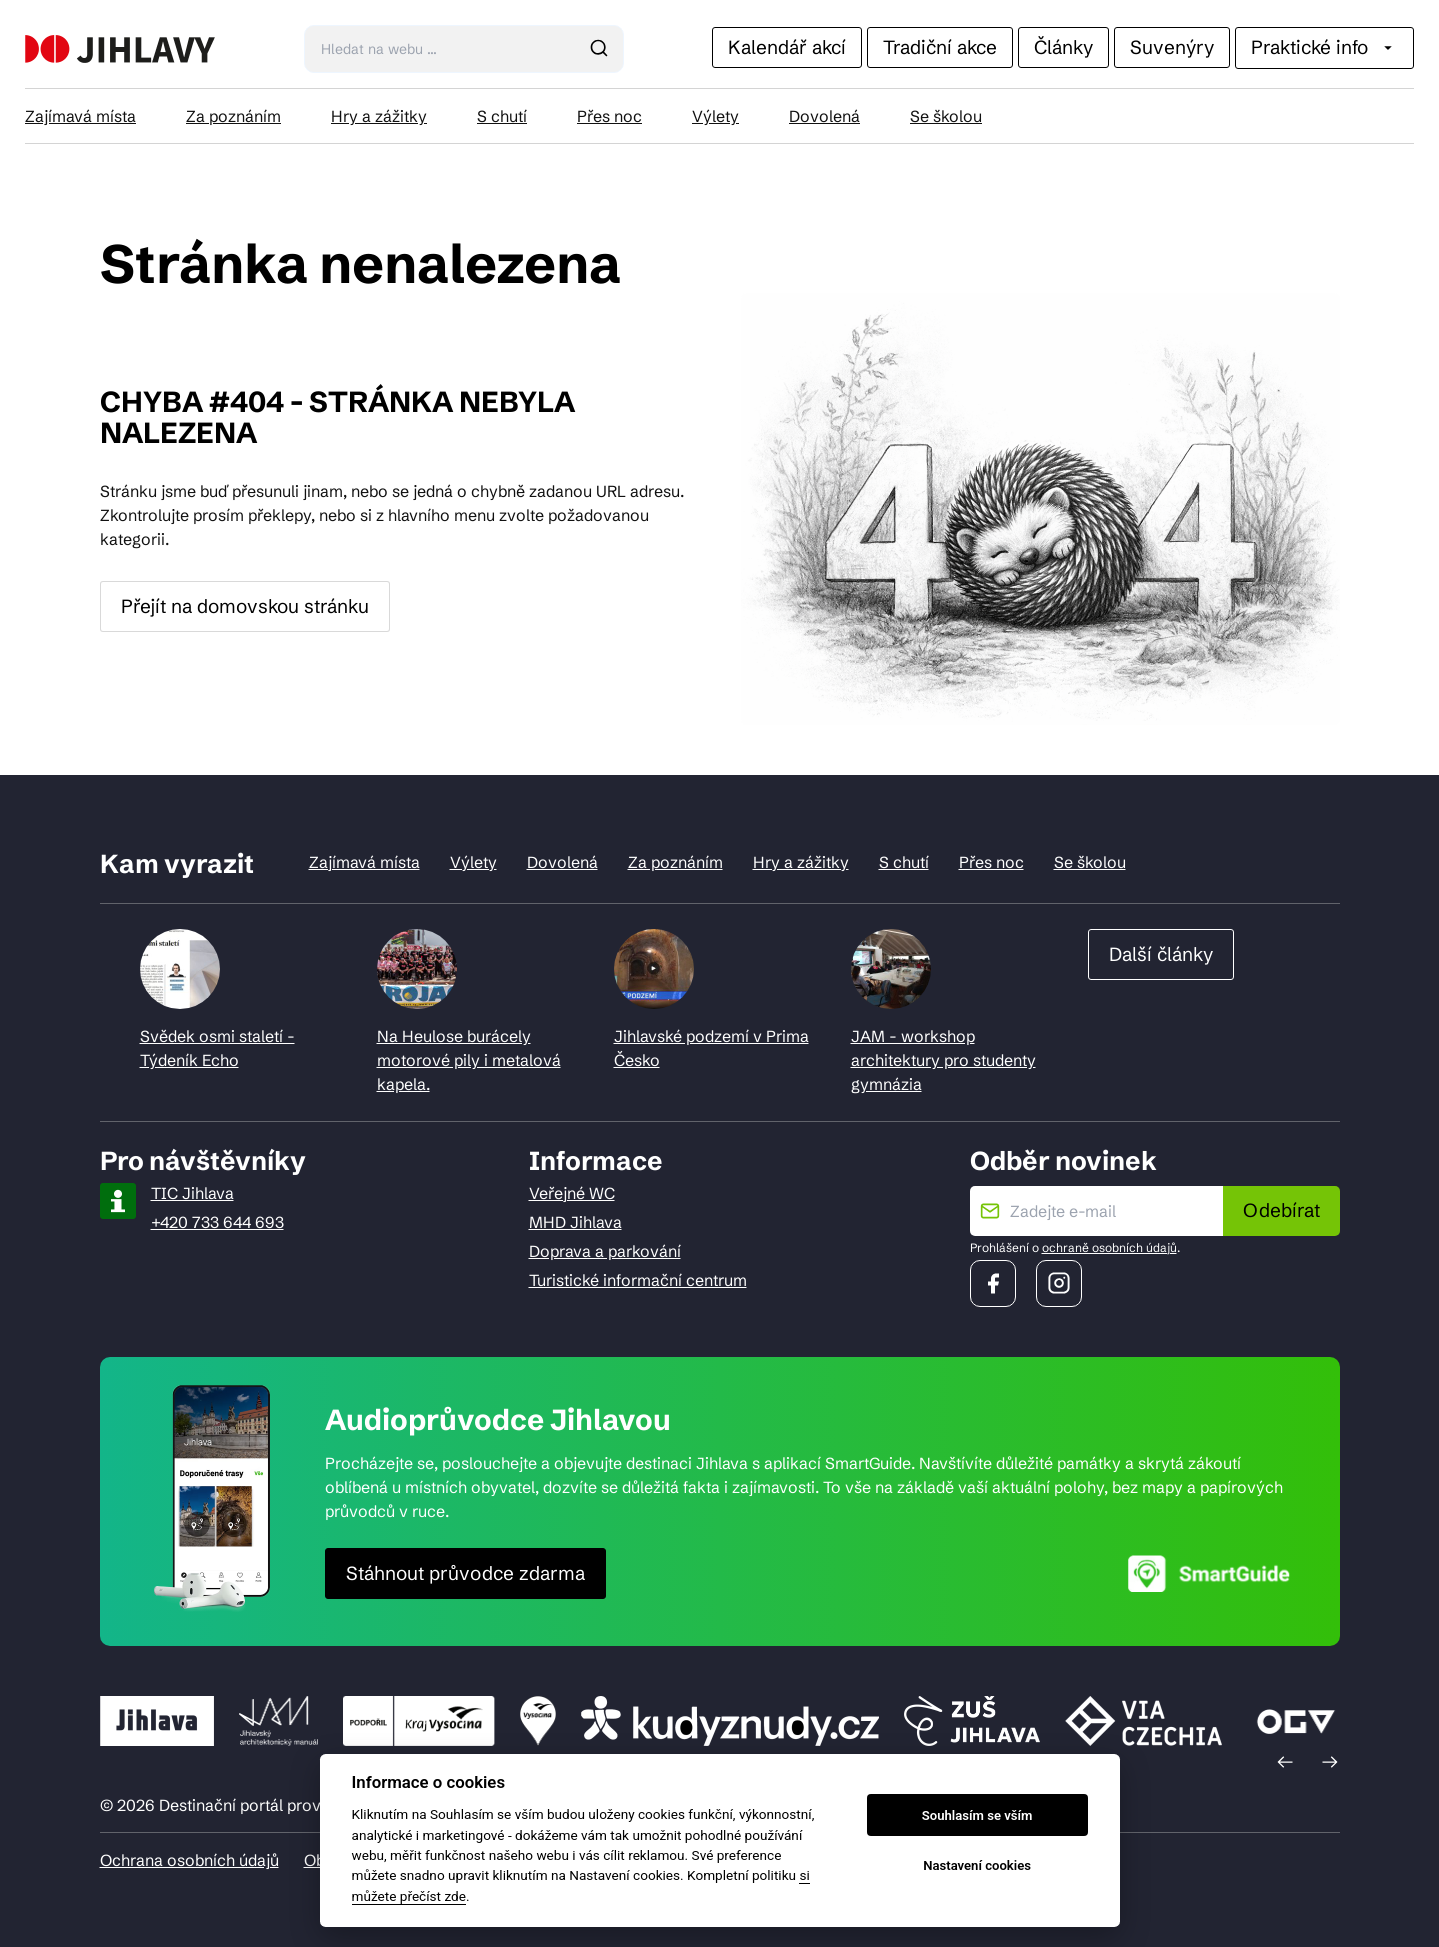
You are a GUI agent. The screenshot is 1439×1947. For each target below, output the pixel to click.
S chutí (502, 116)
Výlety (715, 116)
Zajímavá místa (80, 116)
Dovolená (824, 116)
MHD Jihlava (575, 1222)
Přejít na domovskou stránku (245, 606)
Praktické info (1324, 47)
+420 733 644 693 (217, 1222)
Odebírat (1281, 1210)
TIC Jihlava (192, 1193)
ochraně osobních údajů (1109, 1247)
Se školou (946, 116)
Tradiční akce (940, 47)
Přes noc (609, 116)
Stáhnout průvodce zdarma (465, 1573)
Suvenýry (1172, 47)
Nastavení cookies (977, 1865)
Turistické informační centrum (638, 1280)
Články (1063, 47)
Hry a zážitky (379, 116)
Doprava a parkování (605, 1251)
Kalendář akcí (787, 47)
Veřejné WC (572, 1193)
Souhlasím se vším (977, 1815)
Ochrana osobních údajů (189, 1860)
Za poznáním (233, 116)
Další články (1161, 954)
